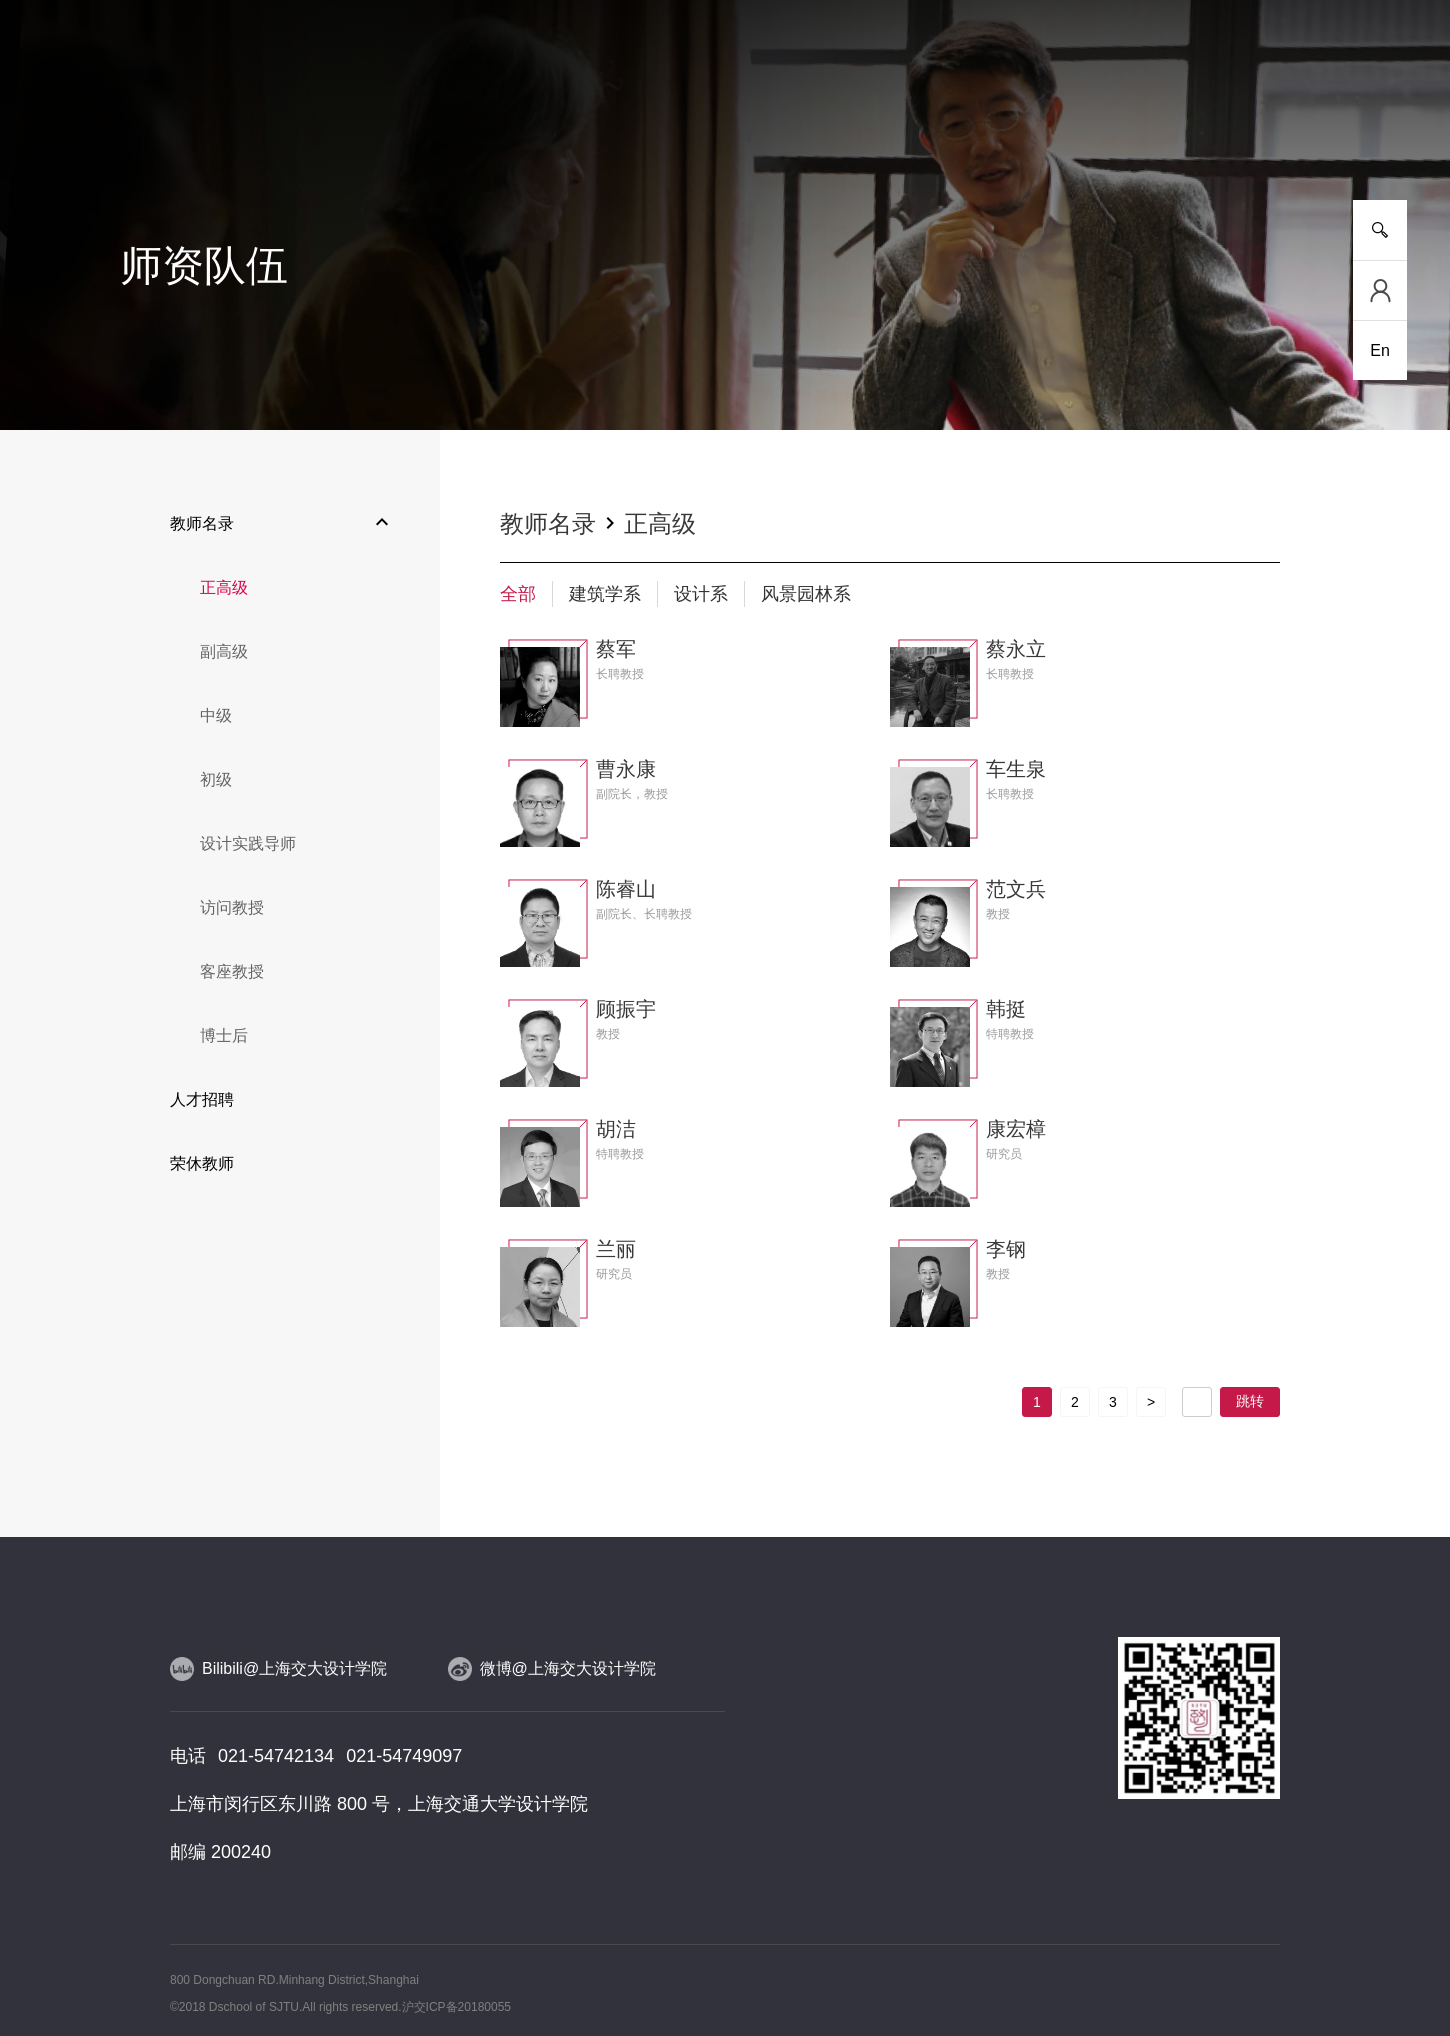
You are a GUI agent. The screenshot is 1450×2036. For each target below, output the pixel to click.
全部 (518, 594)
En (1380, 350)
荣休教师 (202, 1163)
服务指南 (1300, 129)
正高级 (224, 587)
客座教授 (232, 971)
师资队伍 (610, 129)
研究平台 (495, 129)
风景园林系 (806, 594)
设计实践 (840, 129)
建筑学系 (605, 594)
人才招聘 (202, 1099)
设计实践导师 (248, 843)
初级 (216, 779)
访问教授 (232, 907)
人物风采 (725, 129)
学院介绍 (150, 129)
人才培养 (380, 129)
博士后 (224, 1035)
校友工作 (1185, 129)
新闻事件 (265, 129)
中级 (216, 715)
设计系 (701, 594)
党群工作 (1070, 129)
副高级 (224, 651)
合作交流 (955, 129)
